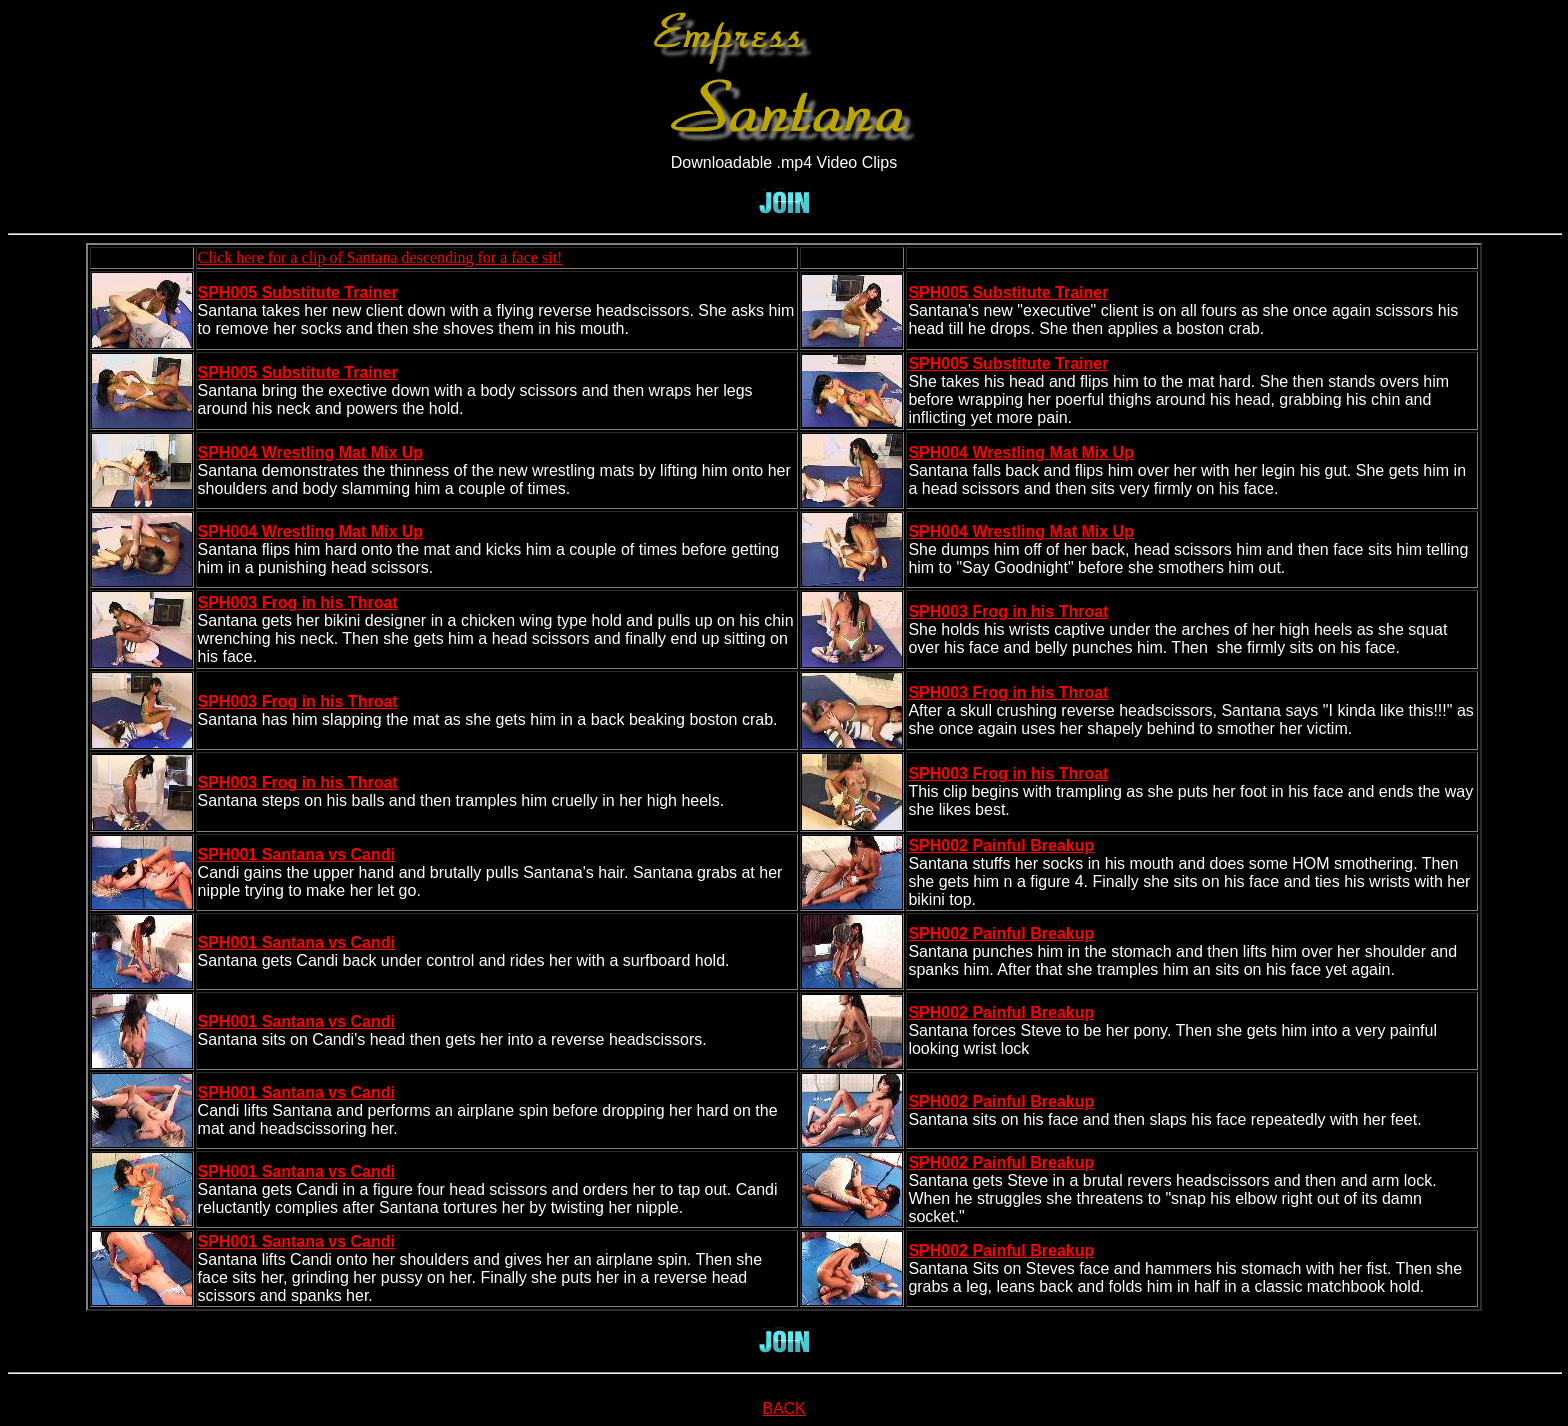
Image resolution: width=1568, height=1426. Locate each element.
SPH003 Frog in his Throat (298, 602)
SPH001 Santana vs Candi (296, 854)
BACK (784, 1408)
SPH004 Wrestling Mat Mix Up (311, 452)
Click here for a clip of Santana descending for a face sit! (380, 257)
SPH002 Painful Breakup (1001, 845)
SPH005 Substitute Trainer (298, 292)
